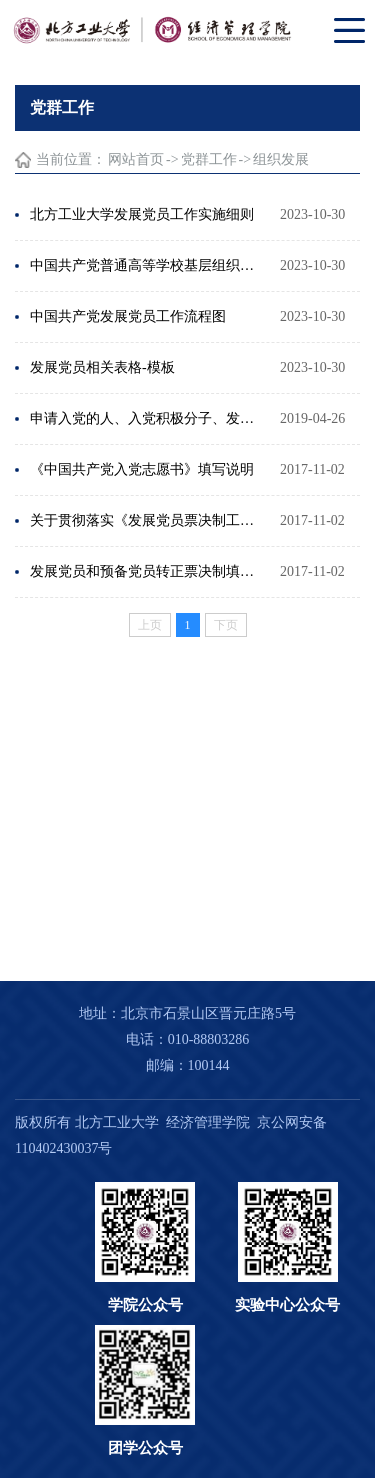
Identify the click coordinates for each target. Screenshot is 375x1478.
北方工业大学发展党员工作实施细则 (142, 214)
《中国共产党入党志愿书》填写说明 (142, 469)
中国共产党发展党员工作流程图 (128, 316)
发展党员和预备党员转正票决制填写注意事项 (145, 571)
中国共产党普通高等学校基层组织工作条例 (145, 265)
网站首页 (136, 159)
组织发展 (281, 159)
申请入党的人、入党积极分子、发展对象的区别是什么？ (145, 418)
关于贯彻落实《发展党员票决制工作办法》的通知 (145, 520)
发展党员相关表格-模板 (102, 367)
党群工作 (209, 159)
